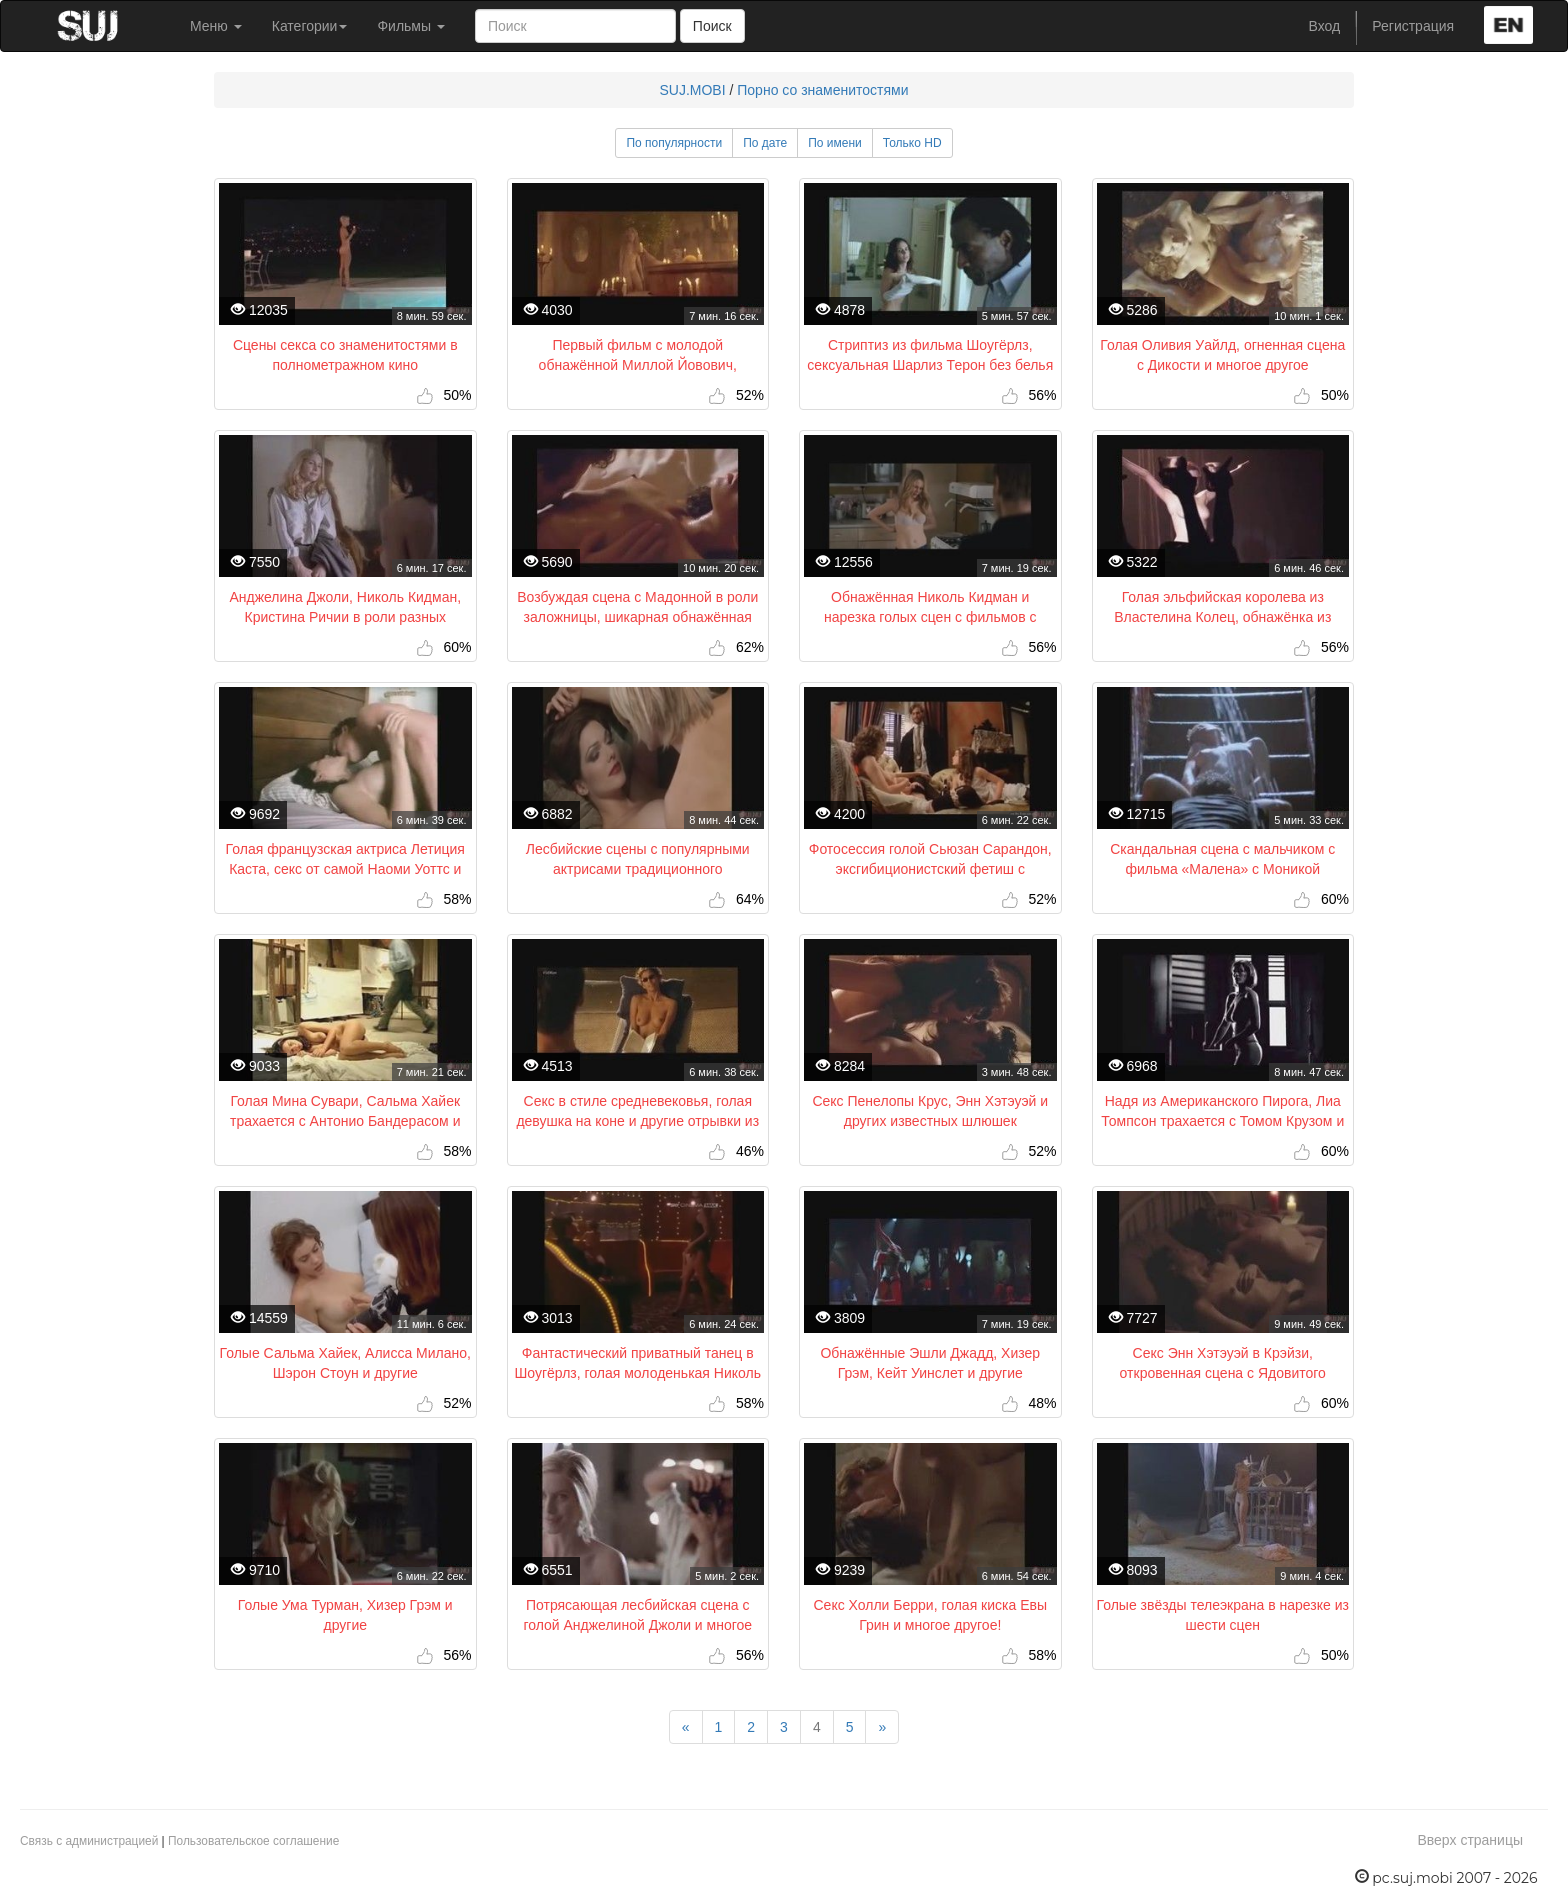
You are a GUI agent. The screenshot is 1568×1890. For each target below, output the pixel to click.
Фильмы (411, 26)
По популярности (674, 143)
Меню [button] (216, 26)
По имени (835, 143)
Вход (1325, 26)
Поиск (712, 26)
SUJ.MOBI (692, 90)
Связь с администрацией (89, 1841)
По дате (765, 143)
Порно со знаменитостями (822, 90)
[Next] (882, 1727)
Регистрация (1413, 26)
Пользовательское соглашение (253, 1841)
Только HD (912, 143)
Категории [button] (310, 26)
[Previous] (686, 1727)
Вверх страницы (1470, 1840)
